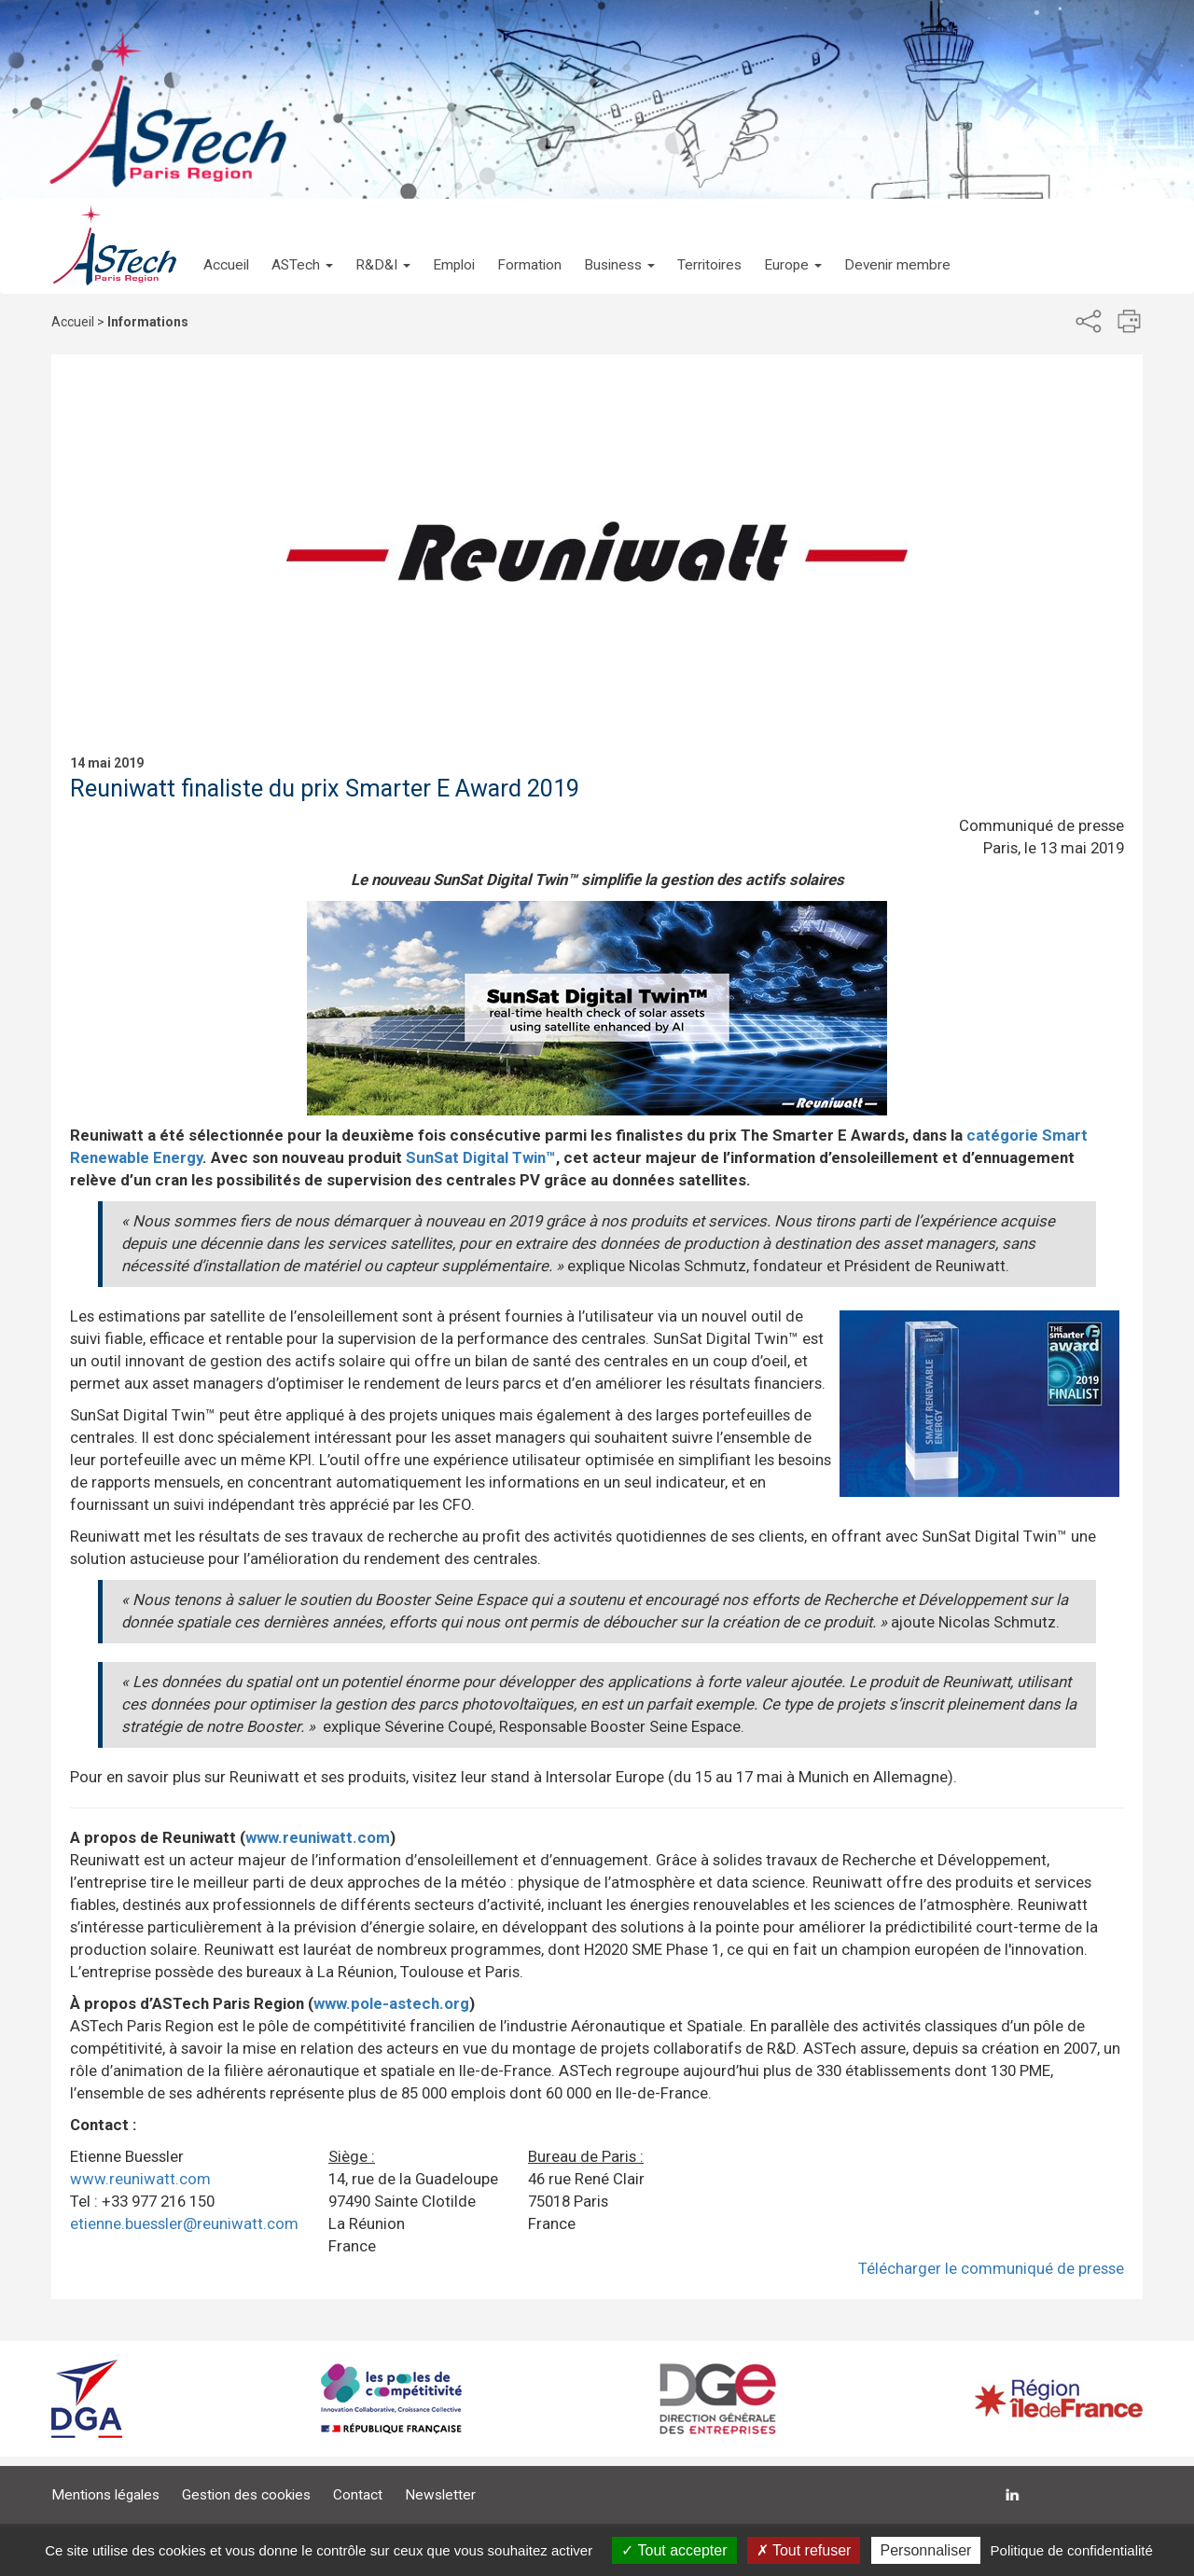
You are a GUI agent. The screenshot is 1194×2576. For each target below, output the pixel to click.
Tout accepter (674, 2550)
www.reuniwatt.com (317, 1837)
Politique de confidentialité (1072, 2550)
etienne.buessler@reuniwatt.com (184, 2223)
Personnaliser (926, 2550)
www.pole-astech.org (391, 2003)
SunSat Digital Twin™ (481, 1157)
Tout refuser (804, 2550)
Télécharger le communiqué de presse (991, 2268)
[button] (302, 246)
